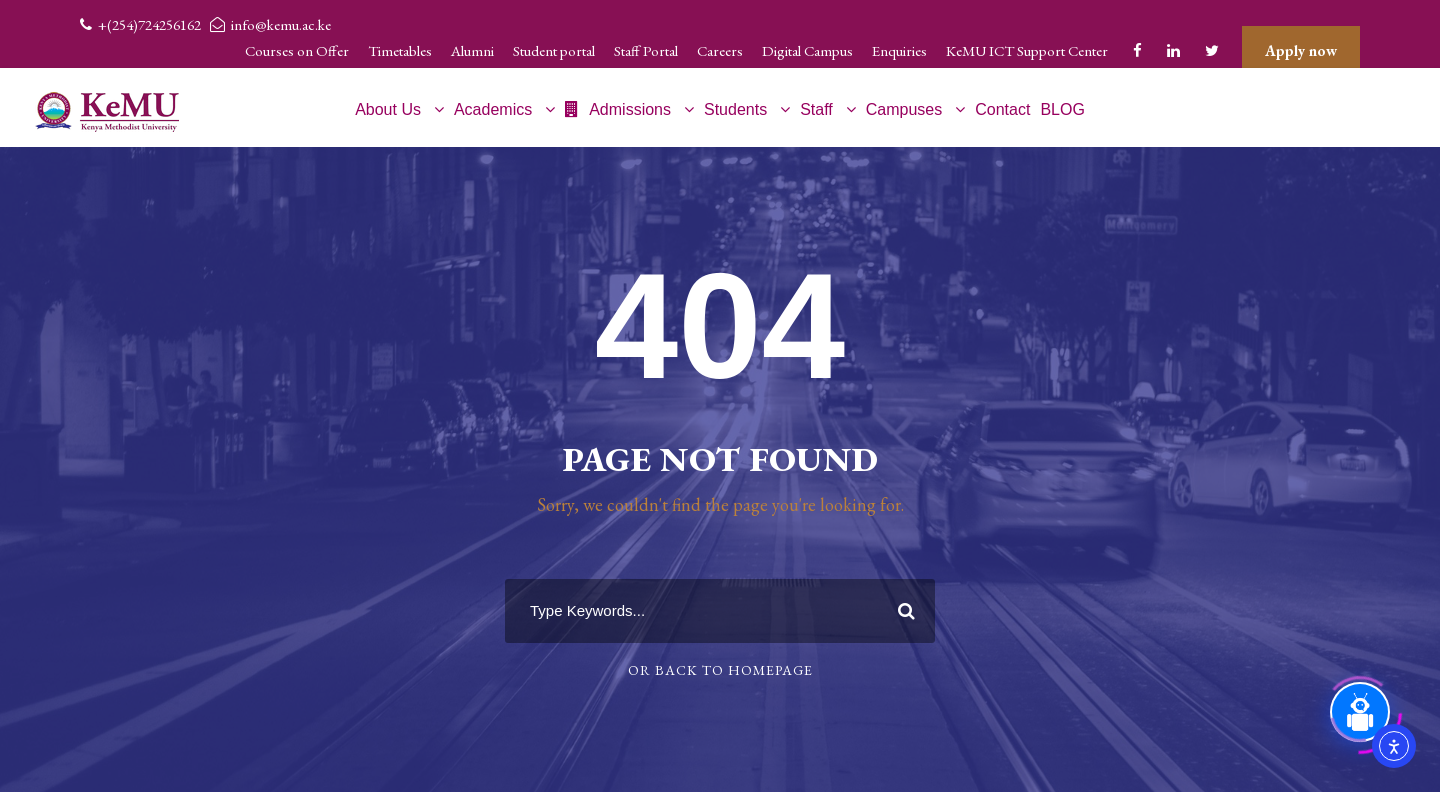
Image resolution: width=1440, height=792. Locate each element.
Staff (816, 109)
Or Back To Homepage (720, 670)
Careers (720, 50)
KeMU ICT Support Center (1027, 50)
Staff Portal (646, 50)
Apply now (1301, 50)
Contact (1002, 109)
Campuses (904, 109)
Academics (493, 109)
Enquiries (899, 50)
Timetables (400, 50)
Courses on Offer (297, 50)
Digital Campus (807, 50)
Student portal (554, 50)
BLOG (1062, 109)
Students (735, 109)
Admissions (618, 109)
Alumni (472, 50)
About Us (388, 109)
